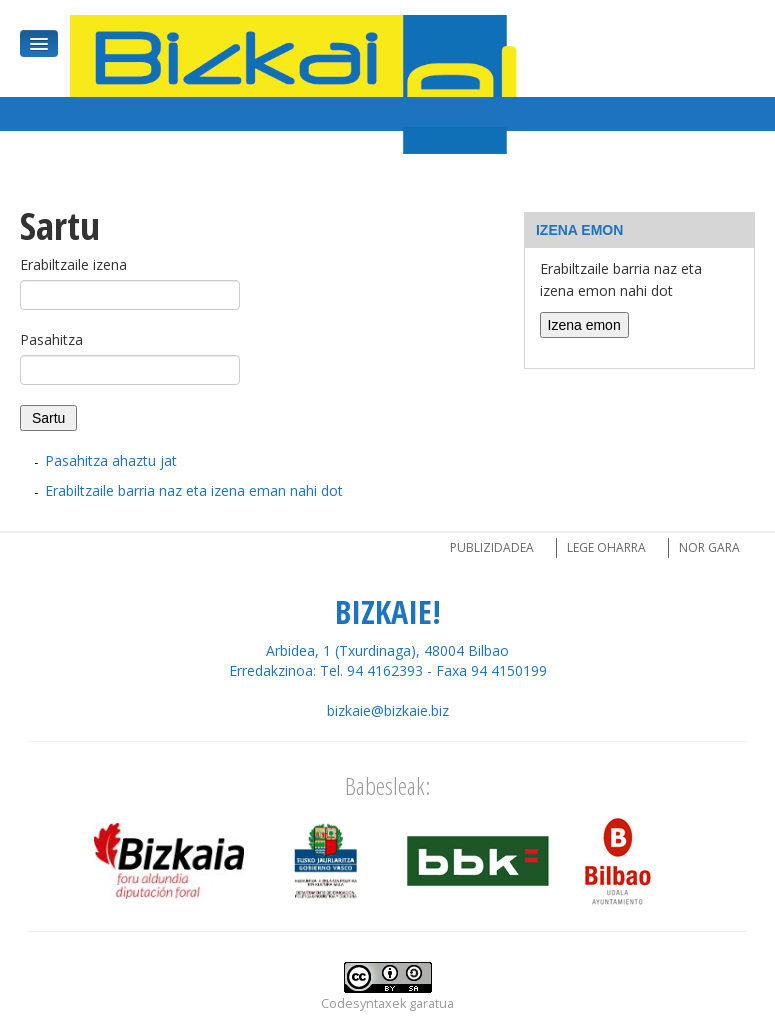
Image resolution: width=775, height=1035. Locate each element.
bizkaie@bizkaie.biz (388, 710)
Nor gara (709, 547)
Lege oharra (606, 547)
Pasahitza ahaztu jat (111, 460)
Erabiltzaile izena (73, 264)
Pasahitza (51, 339)
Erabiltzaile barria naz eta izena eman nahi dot (194, 490)
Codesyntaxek (363, 1003)
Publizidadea (492, 547)
